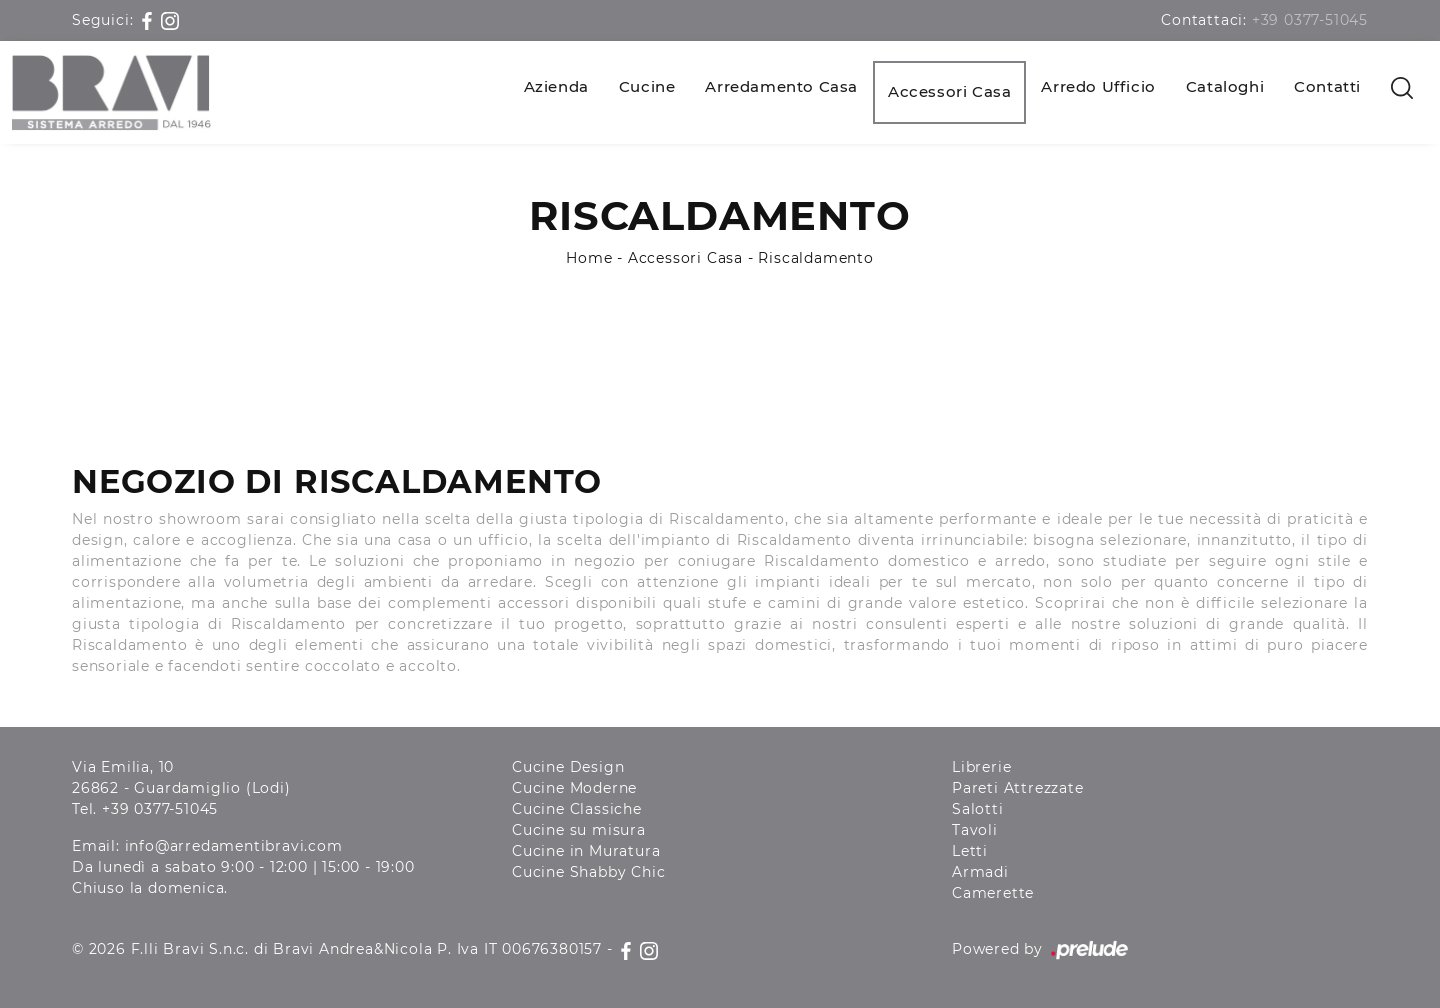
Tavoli (975, 830)
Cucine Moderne (574, 788)
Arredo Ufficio (1098, 86)
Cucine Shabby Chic (588, 872)
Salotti (978, 809)
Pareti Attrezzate (1018, 788)
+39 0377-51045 (1310, 20)
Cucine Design (568, 767)
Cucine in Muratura (586, 851)
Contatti (1327, 86)
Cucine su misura (579, 830)
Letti (970, 851)
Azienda (556, 86)
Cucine (647, 86)
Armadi (980, 872)
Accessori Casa (949, 91)
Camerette (993, 893)
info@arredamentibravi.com (234, 846)
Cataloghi (1225, 86)
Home (589, 258)
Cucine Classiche (577, 809)
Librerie (981, 767)
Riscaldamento (815, 258)
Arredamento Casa (781, 86)
